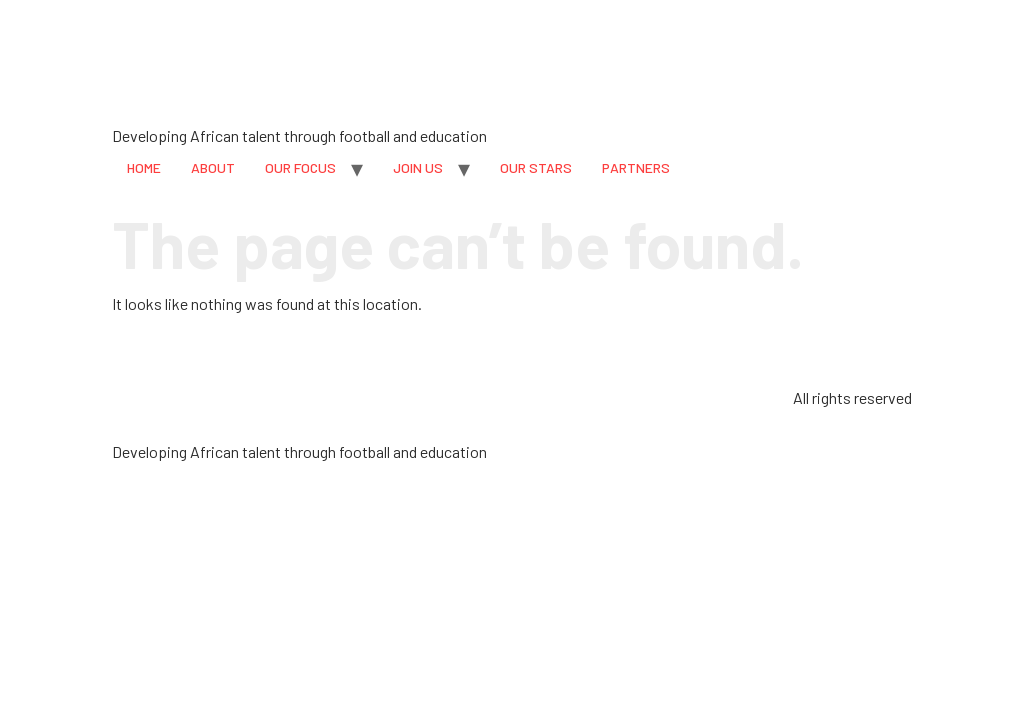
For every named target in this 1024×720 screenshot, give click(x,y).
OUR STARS (536, 167)
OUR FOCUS (300, 167)
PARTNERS (636, 167)
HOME (144, 167)
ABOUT (213, 167)
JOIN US (418, 167)
